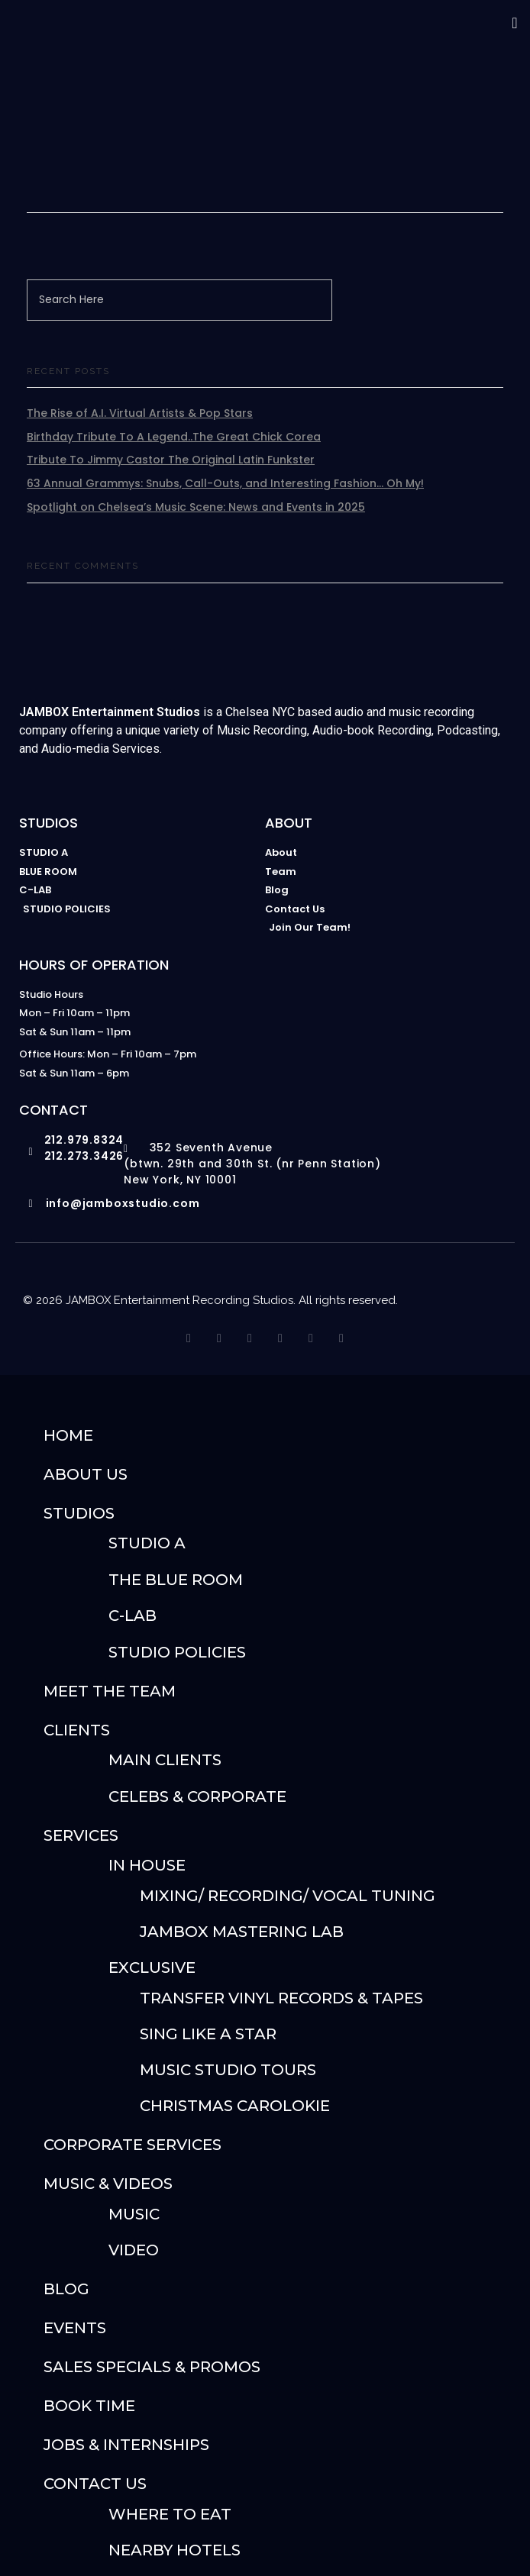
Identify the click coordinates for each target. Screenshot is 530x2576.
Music (134, 2214)
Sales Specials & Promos (152, 2367)
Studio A (147, 1543)
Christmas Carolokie (235, 2106)
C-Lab (132, 1615)
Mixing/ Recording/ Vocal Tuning (287, 1896)
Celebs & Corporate (197, 1796)
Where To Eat (169, 2514)
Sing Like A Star (208, 2034)
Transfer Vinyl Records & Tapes (281, 1998)
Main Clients (164, 1760)
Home (68, 1435)
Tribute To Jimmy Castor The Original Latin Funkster (171, 459)
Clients (77, 1730)
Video (133, 2250)
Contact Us (95, 2483)
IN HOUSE (147, 1865)
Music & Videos (108, 2183)
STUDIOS (79, 1513)
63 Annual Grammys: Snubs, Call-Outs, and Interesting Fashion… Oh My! (225, 483)
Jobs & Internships (126, 2445)
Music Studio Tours (228, 2070)
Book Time (89, 2406)
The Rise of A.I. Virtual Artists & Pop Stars (140, 413)
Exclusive (152, 1967)
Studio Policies (177, 1652)
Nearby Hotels (174, 2550)
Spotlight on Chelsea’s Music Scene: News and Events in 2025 (196, 507)
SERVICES (81, 1835)
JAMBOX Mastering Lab (242, 1931)
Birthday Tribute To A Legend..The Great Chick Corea (174, 436)
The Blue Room (175, 1579)
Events (75, 2328)
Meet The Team (110, 1691)
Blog (66, 2289)
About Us (86, 1474)
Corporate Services (132, 2144)
